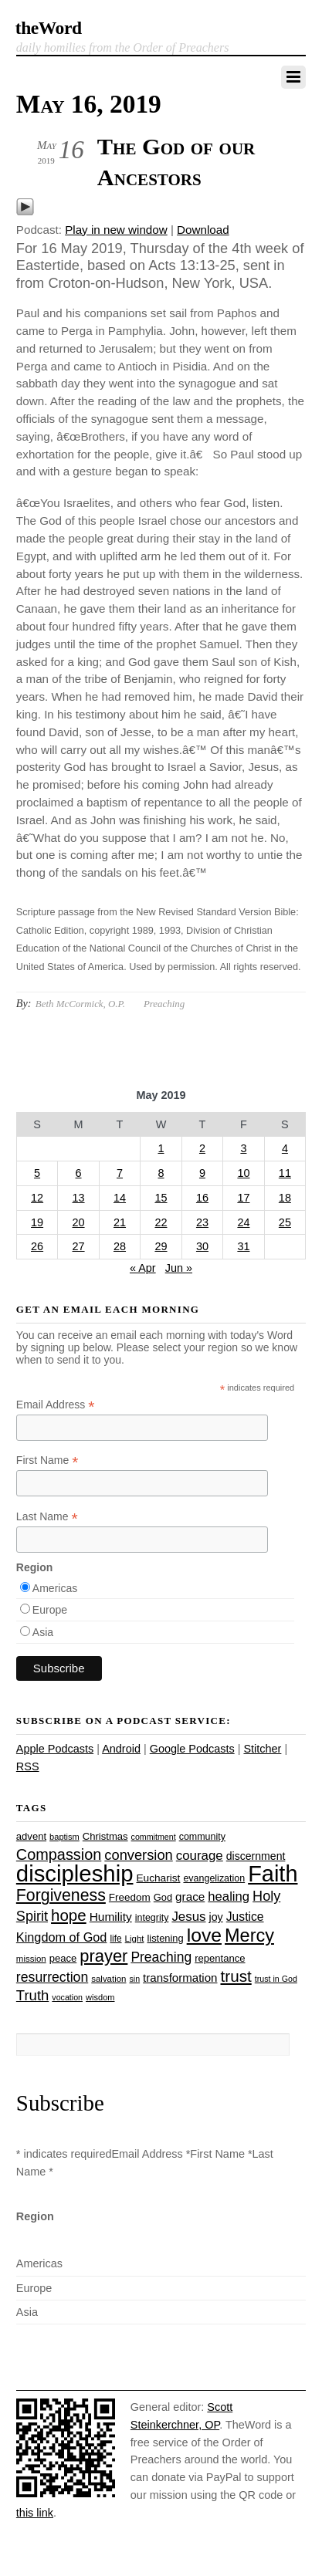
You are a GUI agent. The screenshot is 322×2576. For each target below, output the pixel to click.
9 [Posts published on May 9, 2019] (202, 1173)
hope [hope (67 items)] (68, 1915)
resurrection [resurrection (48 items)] (52, 1977)
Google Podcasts (192, 1749)
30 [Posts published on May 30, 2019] (202, 1246)
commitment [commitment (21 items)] (153, 1836)
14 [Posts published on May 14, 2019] (120, 1198)
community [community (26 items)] (202, 1836)
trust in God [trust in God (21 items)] (276, 1978)
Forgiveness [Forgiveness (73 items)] (61, 1895)
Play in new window (116, 229)
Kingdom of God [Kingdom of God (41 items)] (61, 1937)
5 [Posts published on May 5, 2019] (37, 1173)
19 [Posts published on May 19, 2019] (37, 1222)
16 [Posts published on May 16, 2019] (202, 1198)
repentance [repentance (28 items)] (220, 1958)
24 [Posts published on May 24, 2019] (243, 1222)
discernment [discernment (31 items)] (256, 1856)
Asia (42, 1632)
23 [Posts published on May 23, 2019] (202, 1222)
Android (121, 1749)
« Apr (143, 1268)
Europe (49, 1610)
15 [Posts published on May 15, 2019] (160, 1198)
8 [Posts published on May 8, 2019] (161, 1173)
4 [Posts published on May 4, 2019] (285, 1148)
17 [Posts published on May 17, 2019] (243, 1198)
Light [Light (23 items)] (134, 1938)
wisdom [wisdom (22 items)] (100, 1997)
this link (34, 2513)
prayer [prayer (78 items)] (103, 1956)
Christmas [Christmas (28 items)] (105, 1836)
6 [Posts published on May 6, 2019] (79, 1173)
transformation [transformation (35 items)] (180, 1977)
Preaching (164, 1003)
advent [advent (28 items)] (31, 1836)
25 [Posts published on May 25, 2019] (285, 1222)
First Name (47, 1460)
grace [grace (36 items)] (190, 1896)
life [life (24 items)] (115, 1938)
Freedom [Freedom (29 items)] (130, 1897)
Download (203, 229)
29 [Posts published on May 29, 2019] (160, 1246)
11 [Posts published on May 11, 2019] (285, 1173)
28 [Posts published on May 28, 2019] (120, 1246)
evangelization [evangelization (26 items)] (214, 1878)
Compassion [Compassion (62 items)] (58, 1854)
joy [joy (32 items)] (216, 1917)
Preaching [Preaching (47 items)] (161, 1957)
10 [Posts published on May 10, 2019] (243, 1173)
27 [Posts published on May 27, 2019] (79, 1246)
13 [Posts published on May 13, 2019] (79, 1198)
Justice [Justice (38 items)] (245, 1916)
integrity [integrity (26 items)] (152, 1917)
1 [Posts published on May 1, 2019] (161, 1148)
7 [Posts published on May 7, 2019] (120, 1173)
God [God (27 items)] (163, 1897)
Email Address (55, 1405)
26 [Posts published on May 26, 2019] (37, 1246)
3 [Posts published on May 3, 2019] (243, 1148)
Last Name (47, 1516)
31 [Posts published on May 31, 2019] (243, 1246)
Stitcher (262, 1749)
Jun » (178, 1268)
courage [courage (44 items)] (199, 1855)
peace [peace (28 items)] (63, 1958)
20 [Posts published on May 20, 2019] (79, 1222)
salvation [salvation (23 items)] (108, 1978)
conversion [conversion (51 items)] (138, 1855)
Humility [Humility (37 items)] (111, 1916)
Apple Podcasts (54, 1749)
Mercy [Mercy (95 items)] (249, 1935)
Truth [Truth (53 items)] (32, 1995)
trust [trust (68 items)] (236, 1976)
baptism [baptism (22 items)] (64, 1836)
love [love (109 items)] (204, 1935)
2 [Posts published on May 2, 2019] (202, 1148)
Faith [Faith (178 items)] (272, 1873)
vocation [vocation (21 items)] (67, 1997)
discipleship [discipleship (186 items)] (75, 1873)
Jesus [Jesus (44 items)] (188, 1916)
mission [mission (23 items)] (31, 1958)
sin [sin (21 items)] (134, 1978)
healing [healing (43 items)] (228, 1896)
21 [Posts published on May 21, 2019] (120, 1222)
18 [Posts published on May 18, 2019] (285, 1198)
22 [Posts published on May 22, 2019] (160, 1222)
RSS (27, 1766)
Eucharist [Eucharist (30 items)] (158, 1878)
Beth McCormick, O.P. (80, 1003)
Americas (54, 1588)
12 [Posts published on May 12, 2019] (37, 1198)
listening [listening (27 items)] (165, 1938)
